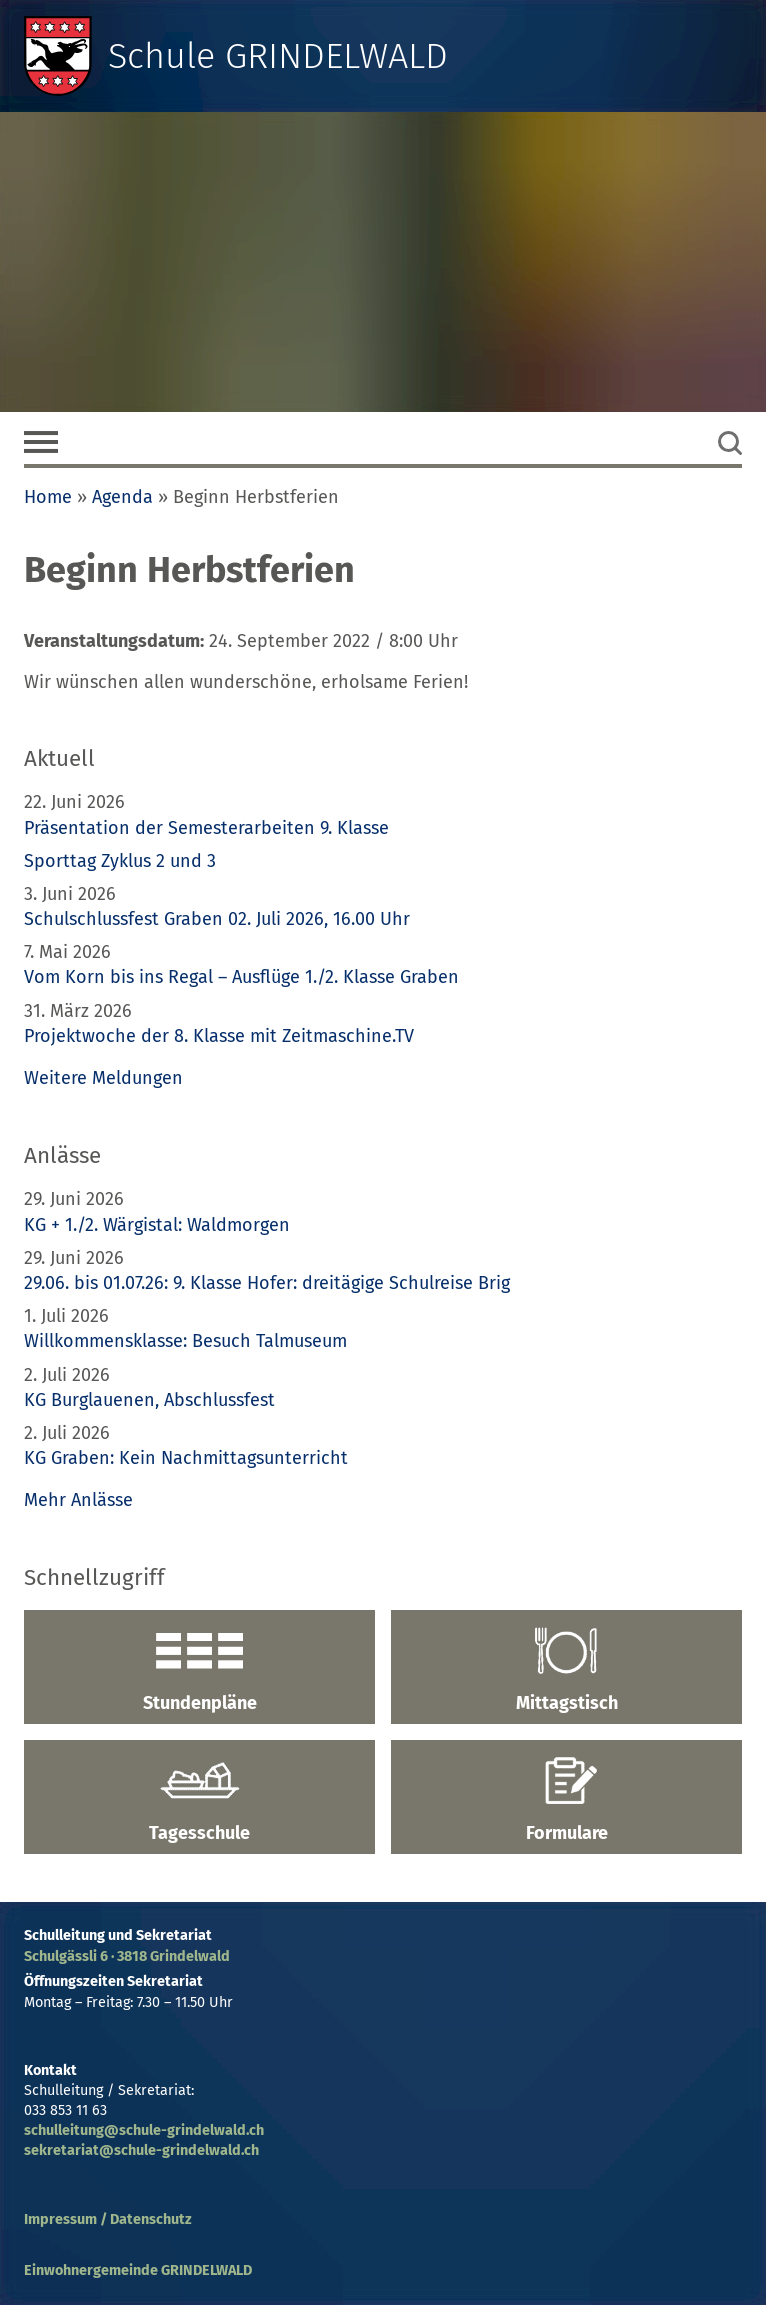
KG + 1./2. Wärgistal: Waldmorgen (157, 1225)
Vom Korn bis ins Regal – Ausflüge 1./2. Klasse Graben (241, 977)
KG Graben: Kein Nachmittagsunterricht (186, 1458)
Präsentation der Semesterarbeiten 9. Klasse (206, 828)
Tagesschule (199, 1800)
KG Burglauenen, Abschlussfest (149, 1400)
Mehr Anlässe (78, 1500)
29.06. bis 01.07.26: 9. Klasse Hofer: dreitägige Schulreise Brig (267, 1283)
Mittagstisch (566, 1670)
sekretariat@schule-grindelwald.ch (141, 2150)
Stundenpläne (199, 1670)
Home (48, 497)
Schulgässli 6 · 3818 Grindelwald (127, 1956)
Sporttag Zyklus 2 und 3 (120, 861)
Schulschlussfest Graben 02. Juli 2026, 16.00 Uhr (217, 919)
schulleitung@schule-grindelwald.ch (144, 2130)
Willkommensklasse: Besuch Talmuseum (185, 1341)
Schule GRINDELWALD (278, 56)
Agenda (122, 497)
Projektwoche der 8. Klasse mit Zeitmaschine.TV (221, 1036)
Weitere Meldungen (103, 1078)
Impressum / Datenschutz (108, 2219)
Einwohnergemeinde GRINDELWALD (138, 2270)
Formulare (566, 1800)
